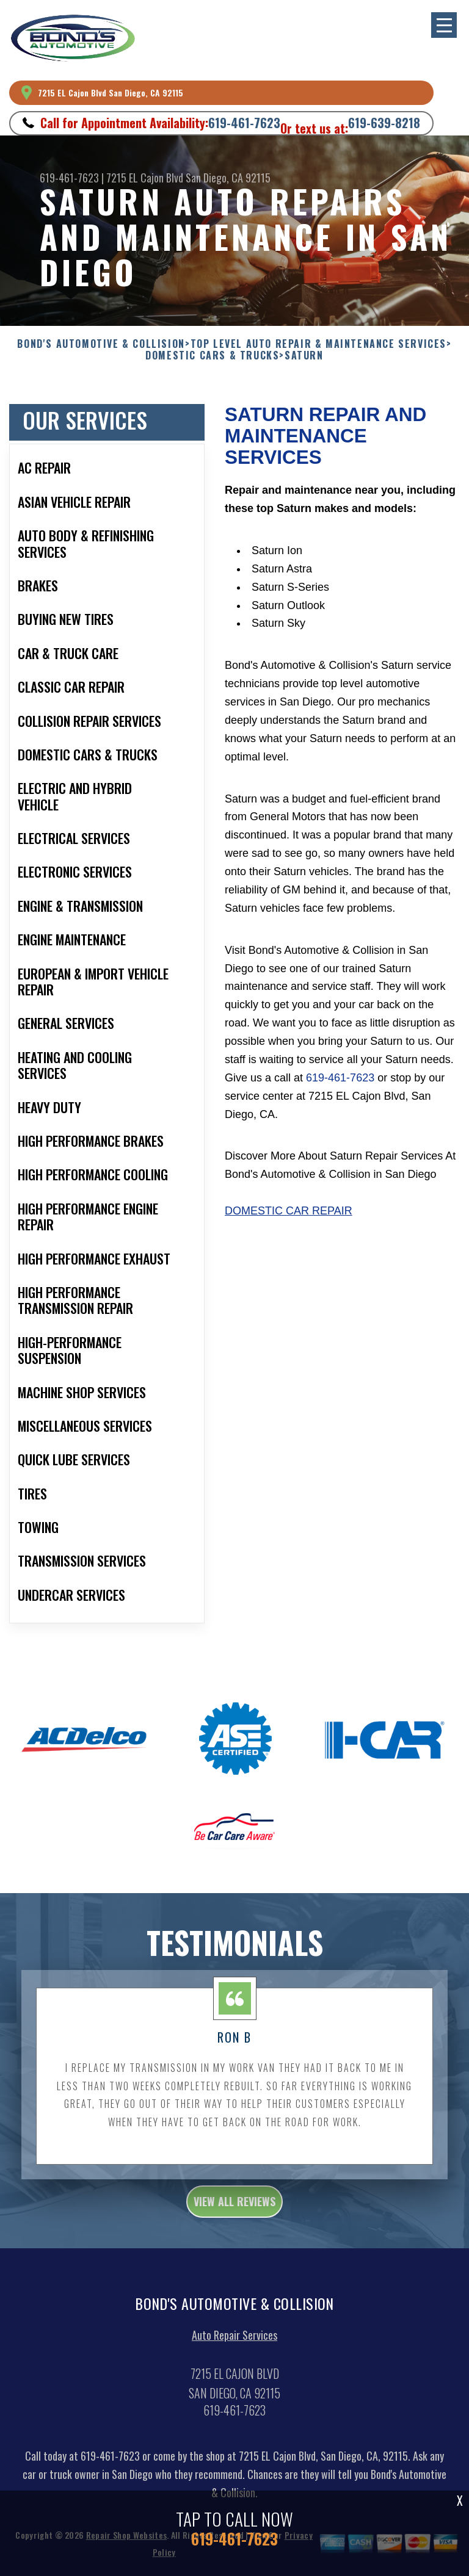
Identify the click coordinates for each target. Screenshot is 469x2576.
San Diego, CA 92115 (228, 178)
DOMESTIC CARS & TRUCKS (212, 355)
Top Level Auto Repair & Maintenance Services (318, 344)
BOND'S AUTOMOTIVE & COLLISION (100, 344)
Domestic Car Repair (288, 1219)
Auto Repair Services (234, 2343)
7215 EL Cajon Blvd (144, 178)
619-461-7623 (244, 122)
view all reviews (234, 2209)
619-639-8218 (384, 122)
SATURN (304, 355)
